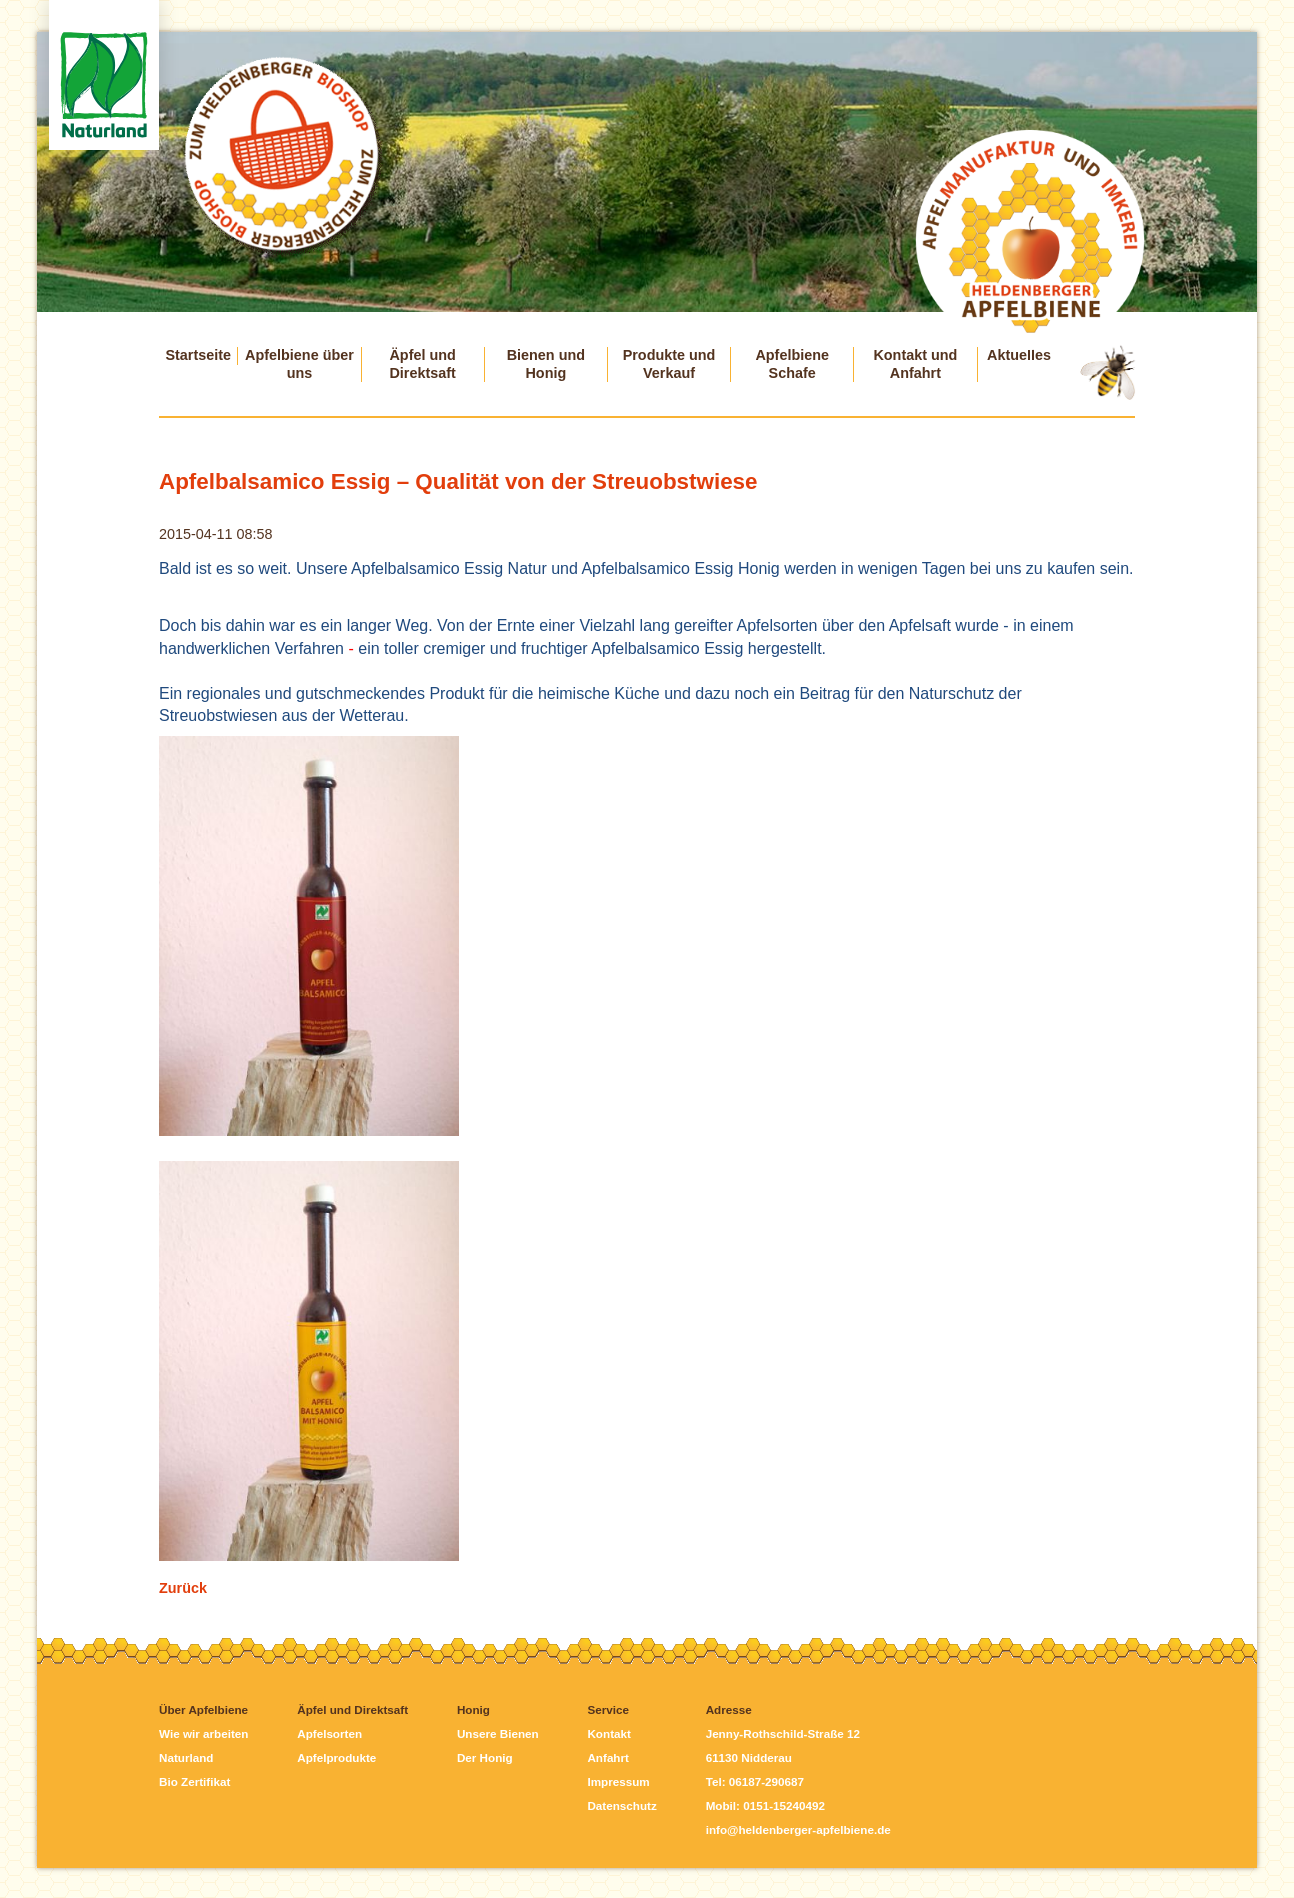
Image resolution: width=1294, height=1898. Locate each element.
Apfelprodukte (336, 1757)
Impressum (618, 1781)
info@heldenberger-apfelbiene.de (798, 1829)
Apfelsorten (329, 1733)
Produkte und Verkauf (669, 364)
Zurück (183, 1588)
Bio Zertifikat (194, 1781)
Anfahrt (608, 1757)
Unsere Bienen (498, 1733)
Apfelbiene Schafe (792, 364)
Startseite (198, 355)
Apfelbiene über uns (299, 364)
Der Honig (485, 1757)
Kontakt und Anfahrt (915, 364)
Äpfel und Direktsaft (422, 364)
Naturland (186, 1757)
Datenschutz (621, 1805)
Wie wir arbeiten (203, 1733)
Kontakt (608, 1733)
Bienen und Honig (546, 364)
